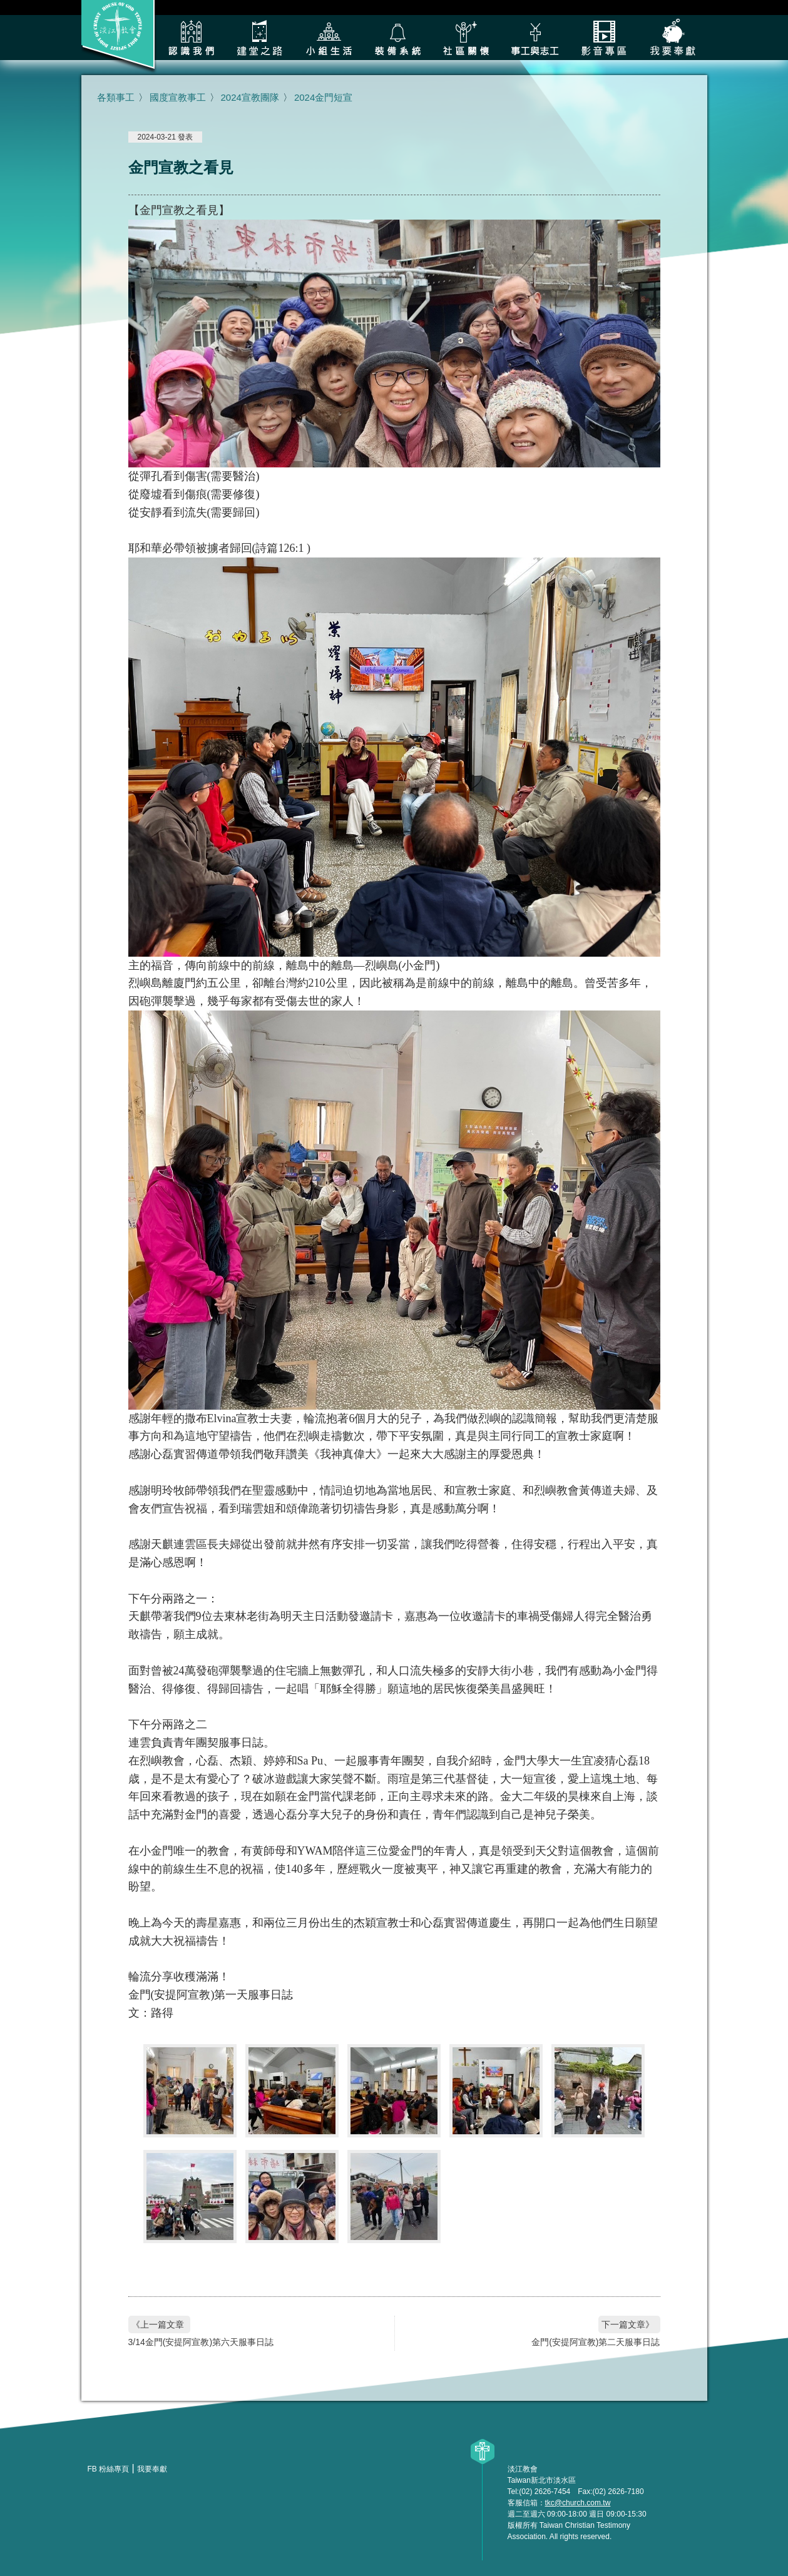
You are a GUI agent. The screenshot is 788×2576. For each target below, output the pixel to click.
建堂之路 (259, 37)
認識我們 (190, 37)
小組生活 (328, 37)
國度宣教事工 (178, 97)
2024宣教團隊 (250, 97)
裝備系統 (397, 37)
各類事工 (535, 37)
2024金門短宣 (323, 97)
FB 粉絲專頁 (109, 2469)
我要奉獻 (672, 37)
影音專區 (604, 37)
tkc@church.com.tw (578, 2502)
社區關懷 (466, 37)
